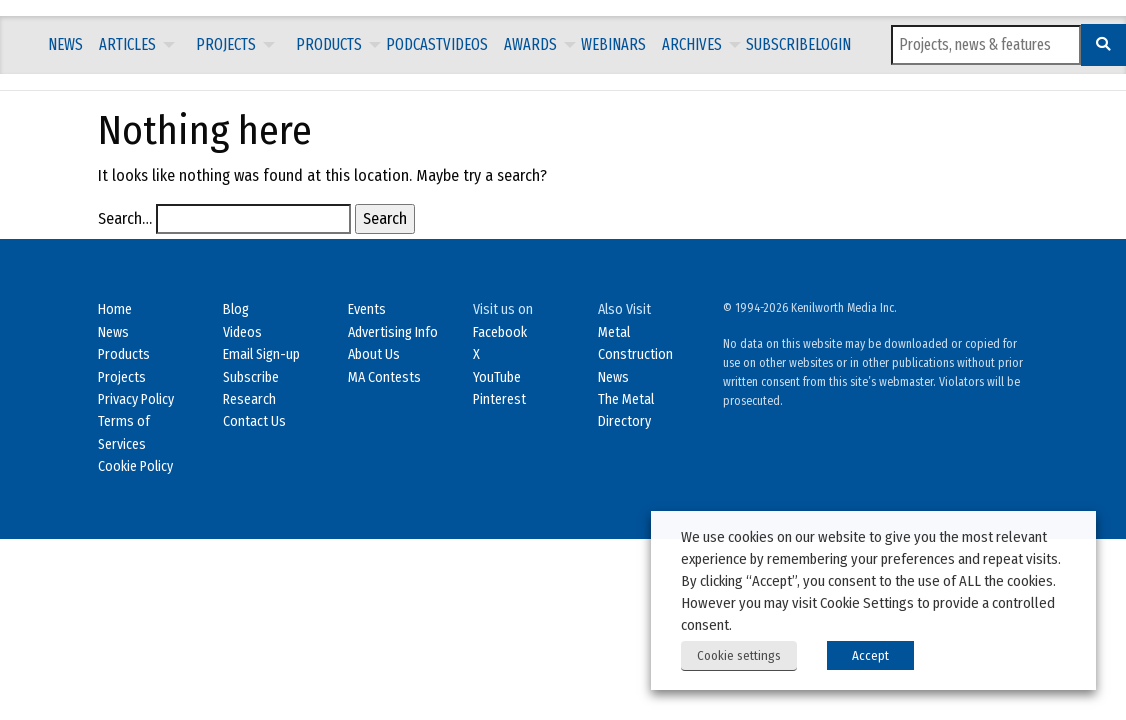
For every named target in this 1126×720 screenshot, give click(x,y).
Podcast (414, 44)
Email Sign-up (261, 354)
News (65, 44)
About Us (374, 354)
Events (367, 309)
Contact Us (254, 421)
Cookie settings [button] (739, 655)
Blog (236, 309)
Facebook (500, 332)
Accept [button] (870, 655)
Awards (530, 44)
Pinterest (499, 399)
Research (249, 399)
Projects (226, 44)
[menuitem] (65, 45)
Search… (125, 218)
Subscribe (780, 44)
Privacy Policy (136, 399)
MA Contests (384, 377)
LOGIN (833, 44)
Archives (692, 44)
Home (115, 309)
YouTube (497, 377)
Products (329, 44)
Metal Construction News (635, 355)
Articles (127, 44)
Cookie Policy (135, 466)
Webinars (613, 44)
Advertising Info (393, 332)
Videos (465, 44)
